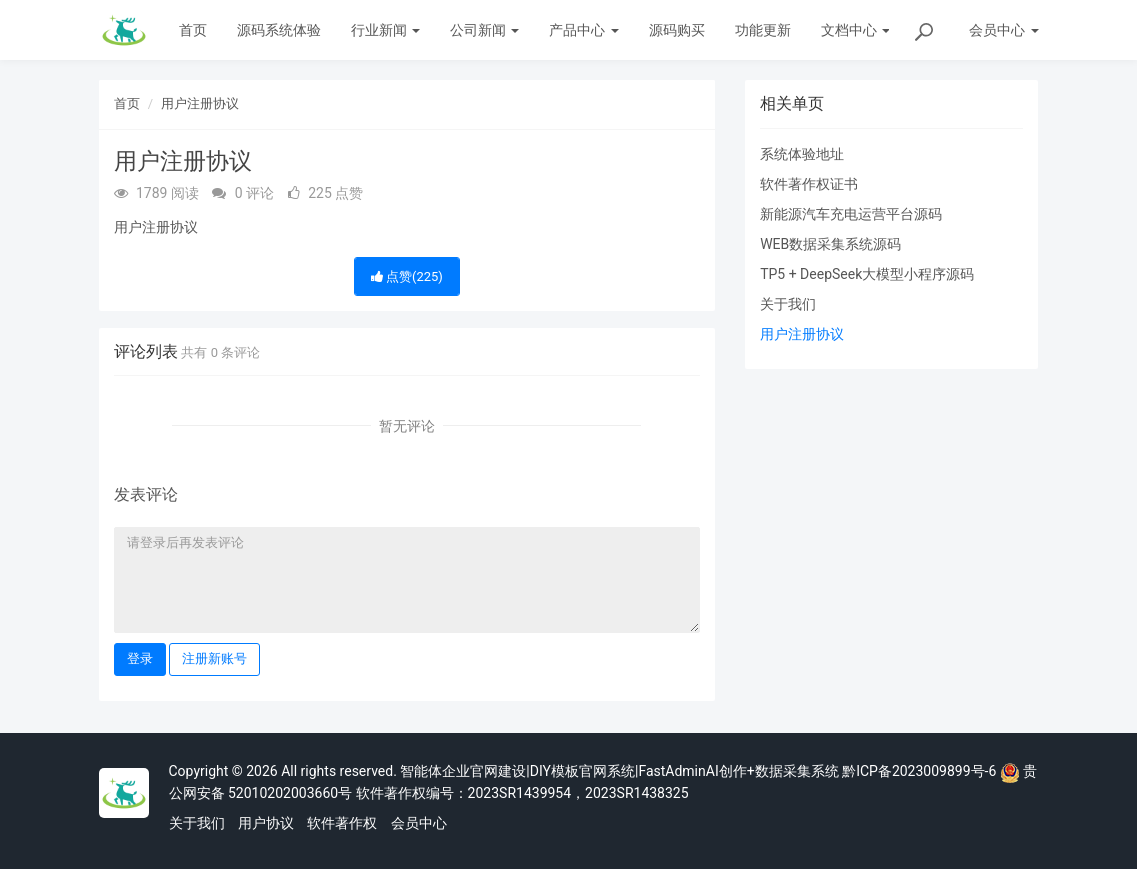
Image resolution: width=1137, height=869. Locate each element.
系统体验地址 (802, 154)
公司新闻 (484, 30)
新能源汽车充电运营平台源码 (851, 214)
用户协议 (266, 823)
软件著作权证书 (809, 184)
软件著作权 (342, 823)
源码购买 (677, 30)
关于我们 (788, 304)
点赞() (407, 276)
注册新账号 (214, 658)
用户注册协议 (200, 103)
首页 (193, 30)
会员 (1003, 30)
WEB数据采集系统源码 (830, 244)
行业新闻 (385, 30)
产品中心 (583, 30)
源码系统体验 (279, 30)
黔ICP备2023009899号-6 (919, 771)
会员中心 (419, 823)
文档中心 (855, 30)
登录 (140, 658)
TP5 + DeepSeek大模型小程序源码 (867, 274)
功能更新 (763, 30)
